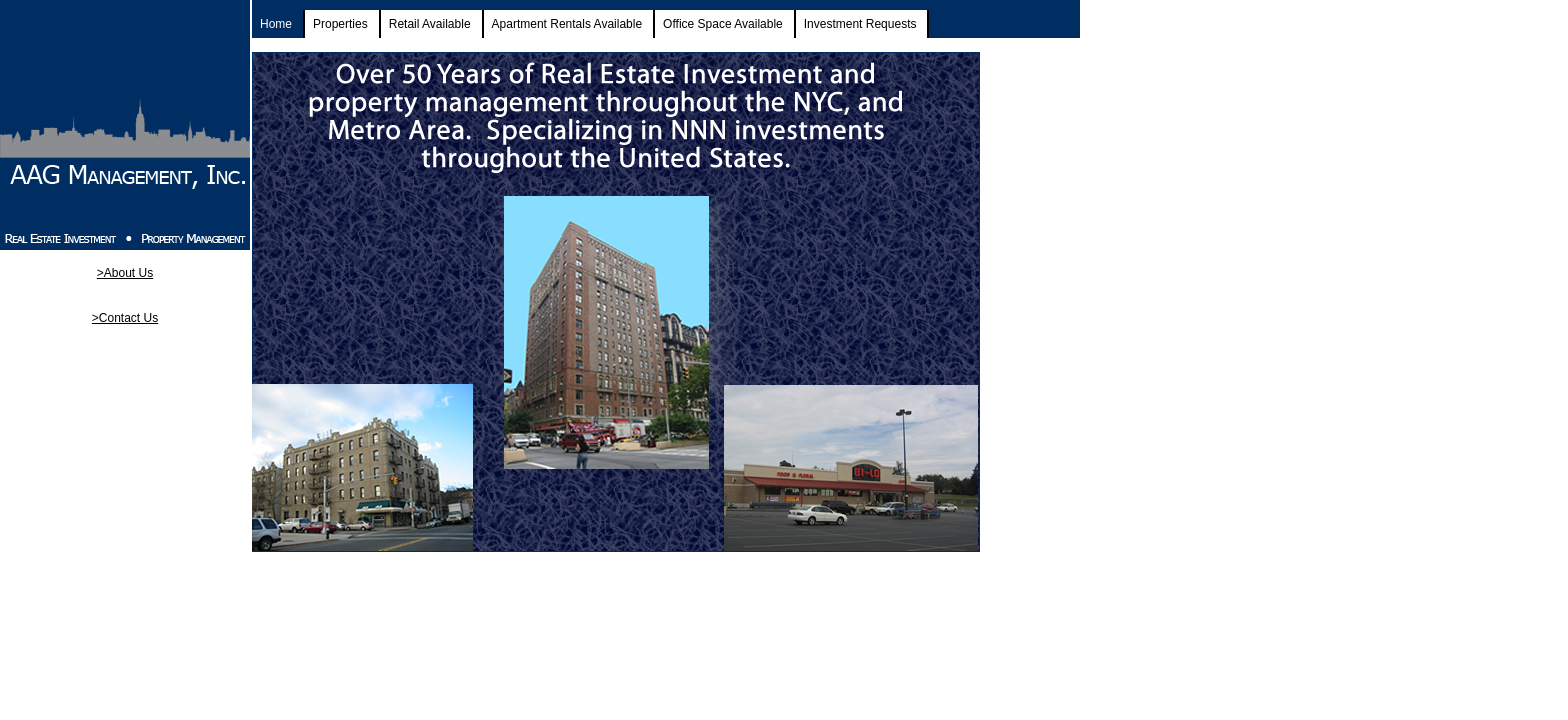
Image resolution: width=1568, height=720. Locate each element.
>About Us (125, 273)
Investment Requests (860, 24)
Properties (340, 24)
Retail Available (430, 24)
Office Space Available (723, 24)
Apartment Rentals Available (567, 24)
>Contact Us (125, 318)
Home (276, 24)
